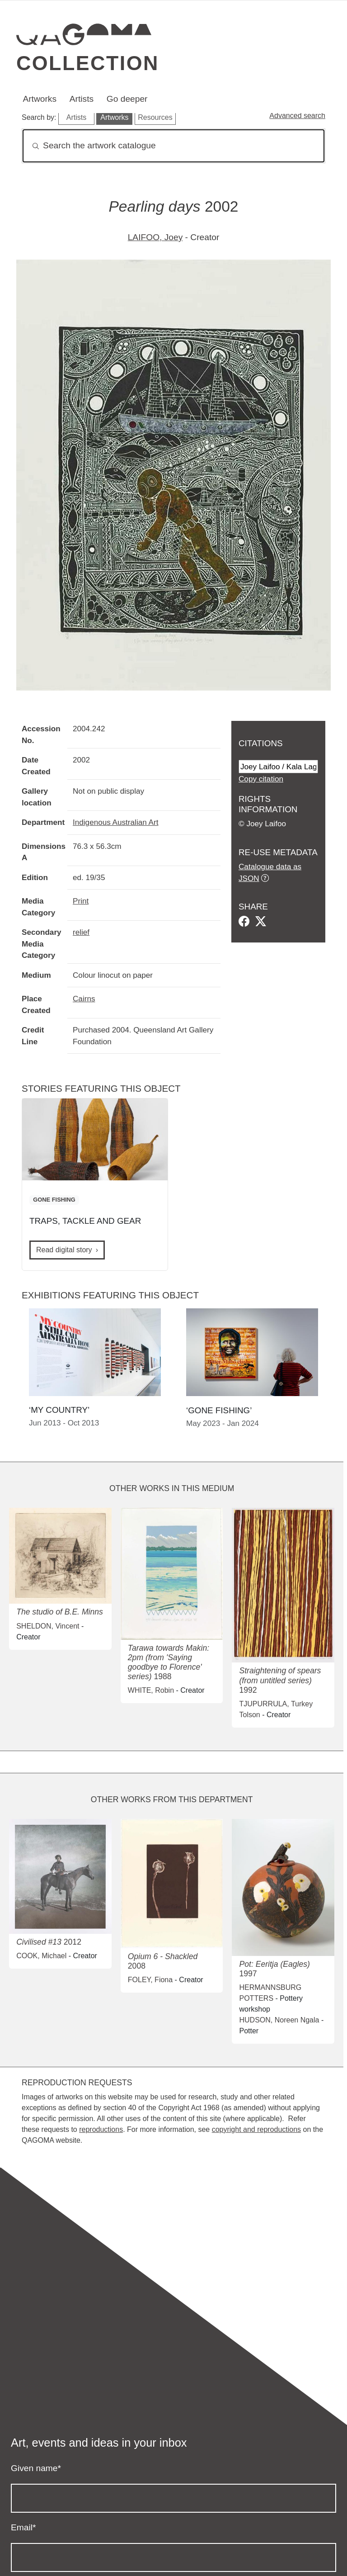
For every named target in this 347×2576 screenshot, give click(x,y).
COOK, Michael (41, 1956)
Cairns (84, 998)
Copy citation (261, 778)
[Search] (173, 145)
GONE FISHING (54, 1199)
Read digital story (64, 1250)
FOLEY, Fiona (150, 1980)
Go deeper (127, 99)
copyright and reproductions (256, 2129)
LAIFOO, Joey (155, 237)
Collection (87, 63)
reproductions (101, 2129)
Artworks (39, 99)
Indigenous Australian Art (115, 822)
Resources (155, 117)
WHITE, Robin (151, 1690)
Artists (82, 99)
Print (81, 900)
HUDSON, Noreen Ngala (279, 2020)
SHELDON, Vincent (47, 1626)
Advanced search (297, 115)
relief (81, 932)
